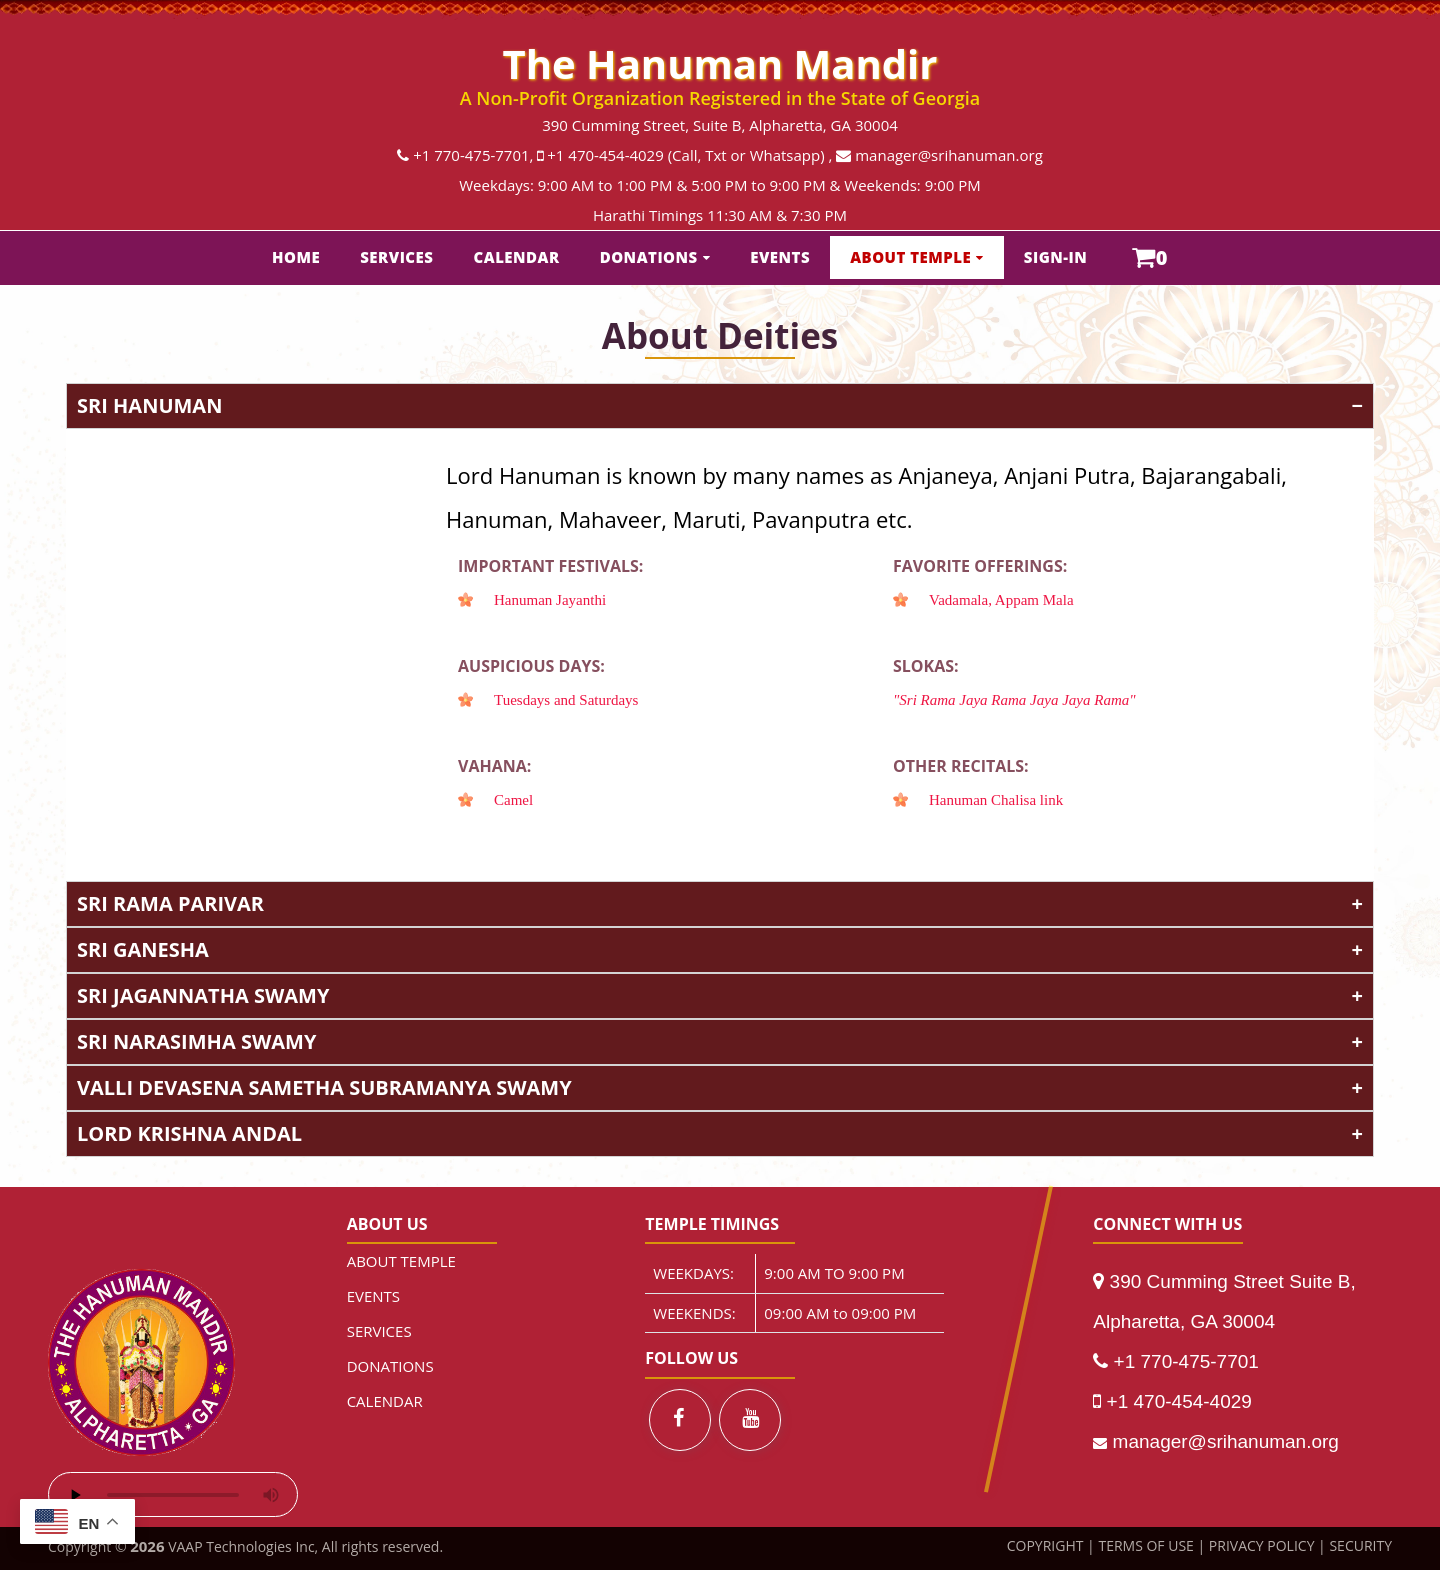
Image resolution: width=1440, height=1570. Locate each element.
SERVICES (396, 257)
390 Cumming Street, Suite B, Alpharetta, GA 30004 (720, 125)
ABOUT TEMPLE (910, 257)
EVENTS (780, 257)
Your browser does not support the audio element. (173, 1494)
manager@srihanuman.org (949, 155)
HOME (296, 257)
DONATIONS (649, 257)
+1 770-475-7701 (471, 155)
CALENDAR (517, 257)
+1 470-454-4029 (605, 155)
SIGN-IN (1056, 257)
